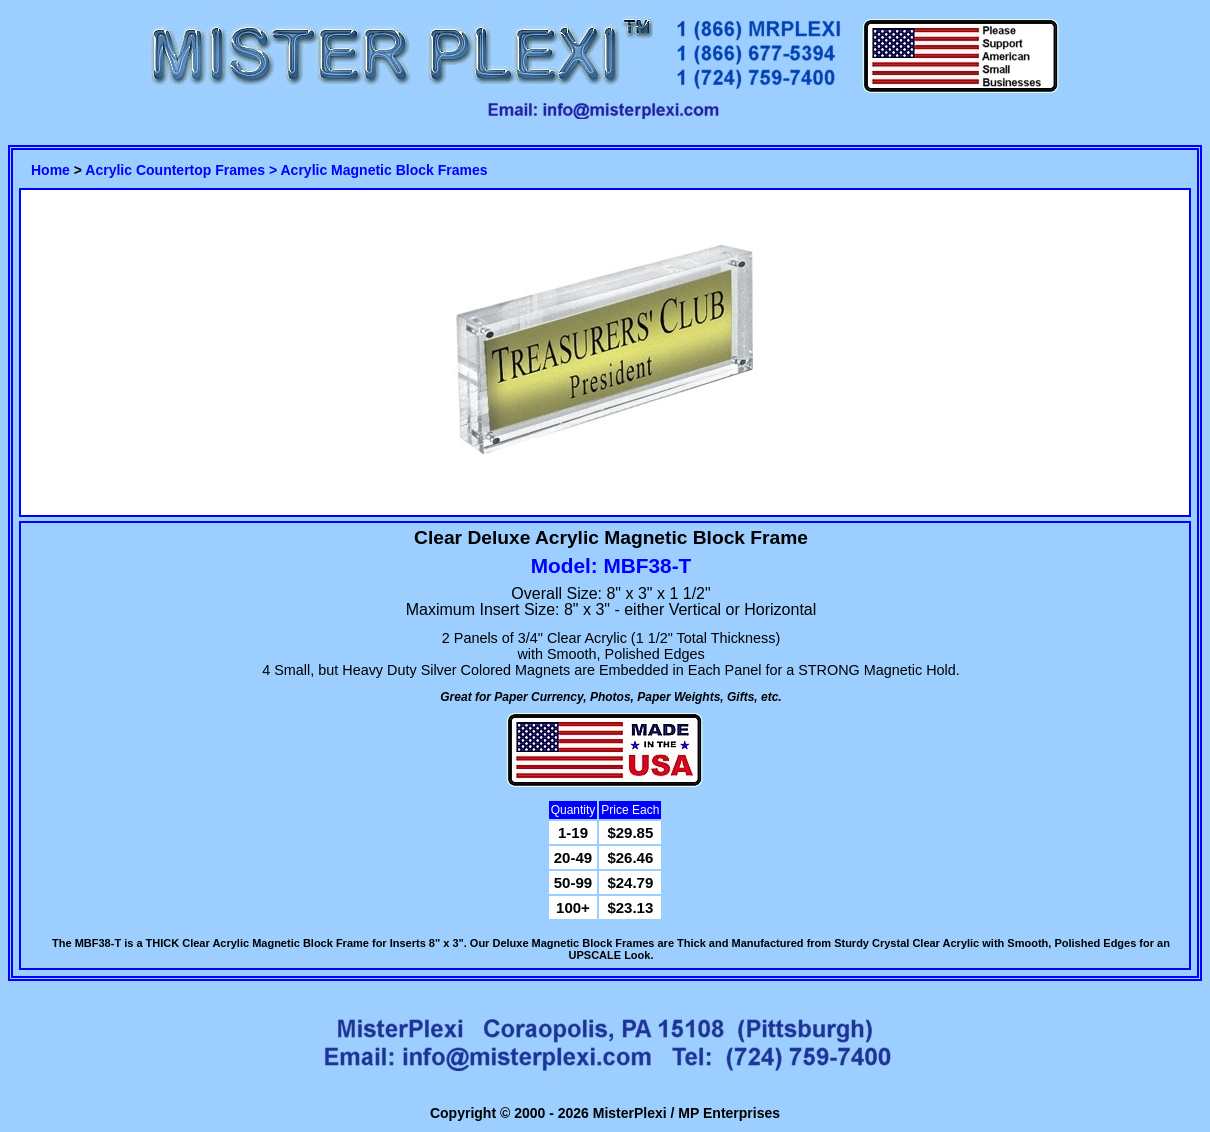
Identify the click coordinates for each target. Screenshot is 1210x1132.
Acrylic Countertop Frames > (182, 170)
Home (50, 170)
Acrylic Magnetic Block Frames (384, 170)
